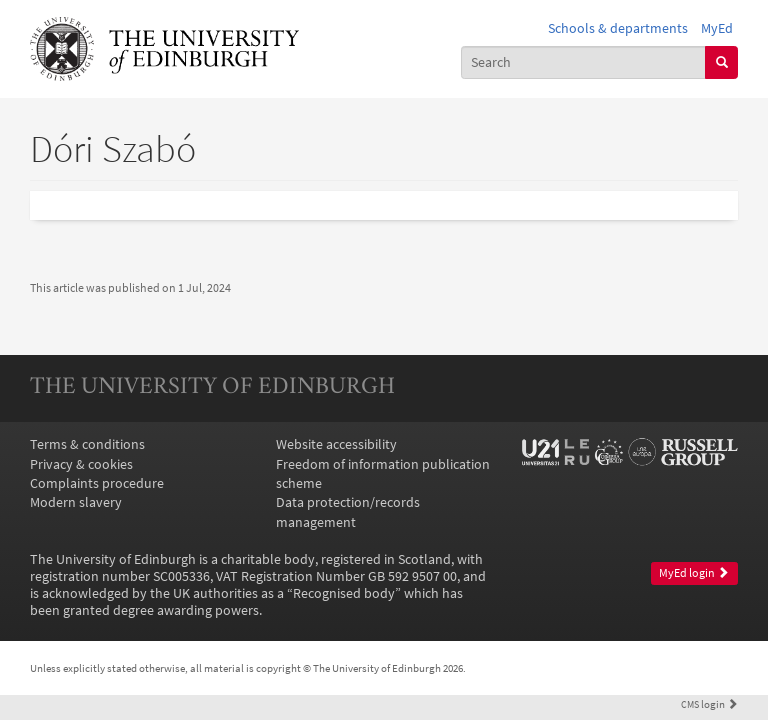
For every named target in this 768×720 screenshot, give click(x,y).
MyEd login (694, 573)
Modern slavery (76, 502)
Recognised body (344, 593)
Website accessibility (336, 444)
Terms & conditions (87, 444)
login (709, 704)
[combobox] (584, 62)
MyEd (717, 28)
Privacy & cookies (81, 464)
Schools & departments (618, 28)
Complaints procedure (97, 483)
